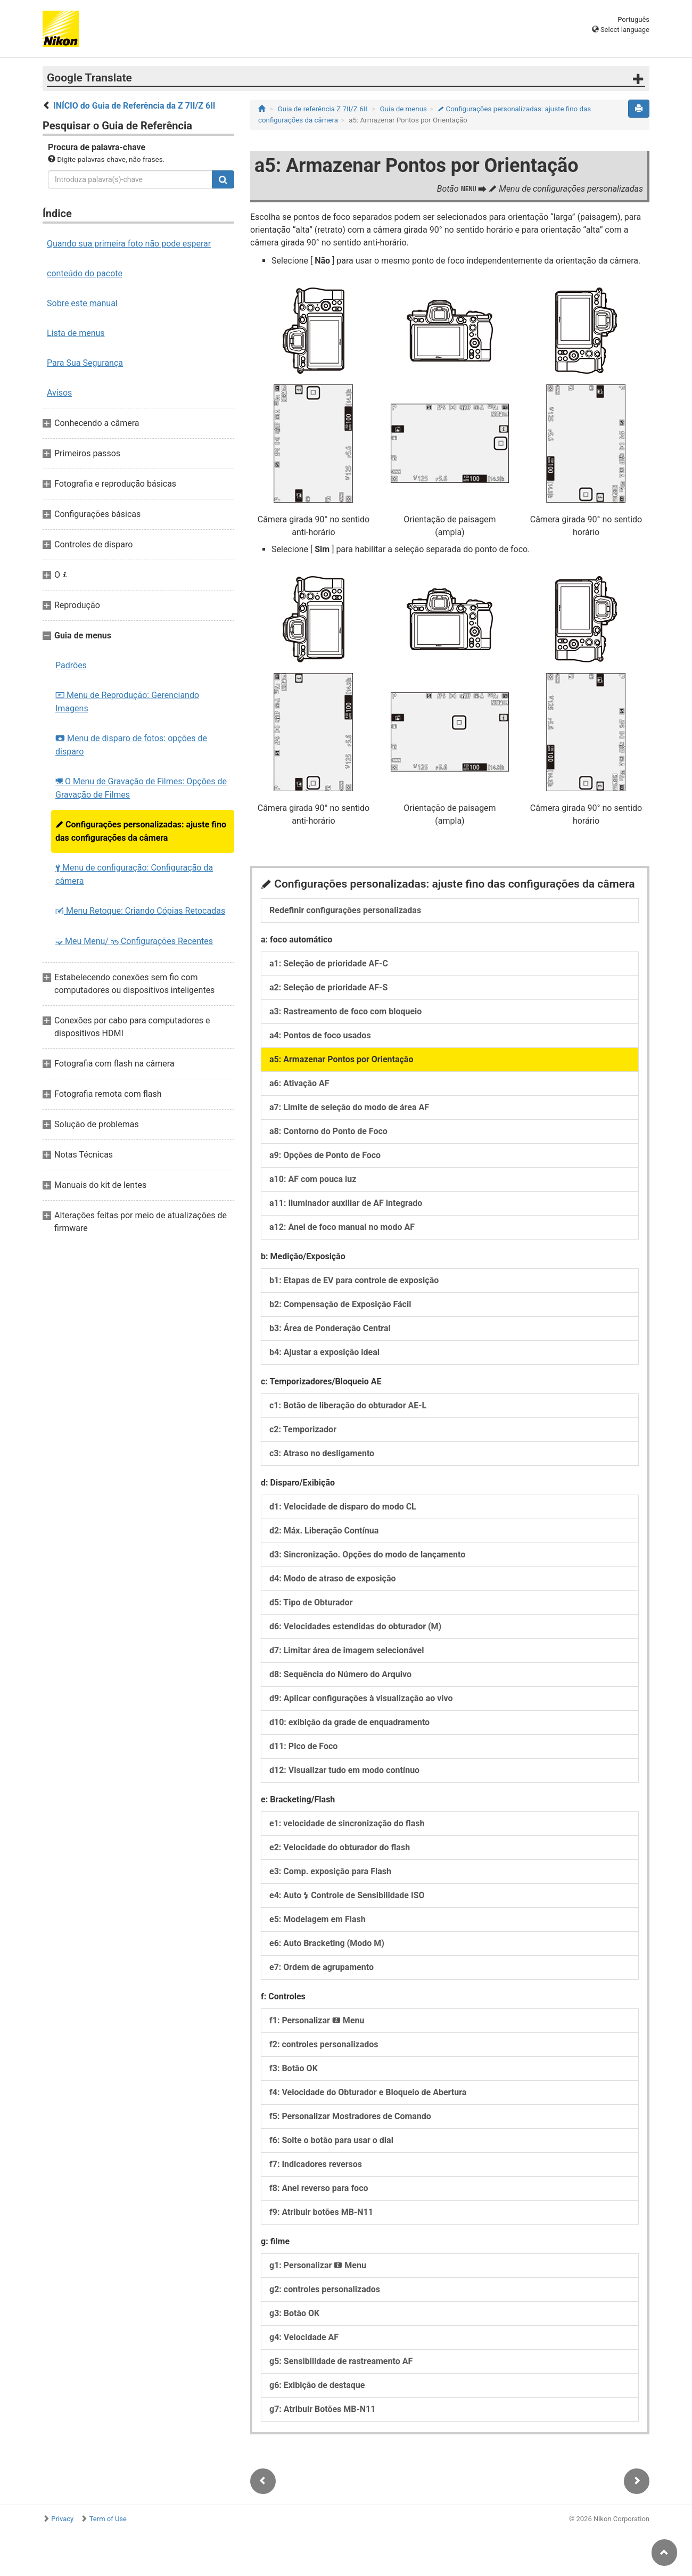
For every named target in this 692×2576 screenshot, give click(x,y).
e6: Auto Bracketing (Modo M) (326, 1943)
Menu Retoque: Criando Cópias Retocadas (140, 911)
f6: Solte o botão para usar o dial (331, 2140)
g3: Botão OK (294, 2313)
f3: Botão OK (293, 2068)
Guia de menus (403, 109)
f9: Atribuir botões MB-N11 (321, 2212)
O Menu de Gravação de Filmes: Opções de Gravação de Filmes (141, 788)
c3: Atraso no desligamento (321, 1453)
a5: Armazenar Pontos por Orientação (341, 1059)
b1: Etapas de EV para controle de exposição (354, 1280)
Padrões (71, 665)
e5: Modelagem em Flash (317, 1919)
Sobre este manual (82, 303)
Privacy (62, 2519)
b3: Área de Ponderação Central (330, 1328)
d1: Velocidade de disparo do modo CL (342, 1507)
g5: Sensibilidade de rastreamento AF (341, 2361)
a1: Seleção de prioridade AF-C (328, 963)
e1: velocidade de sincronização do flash (346, 1823)
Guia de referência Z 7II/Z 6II (322, 109)
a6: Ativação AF (299, 1083)
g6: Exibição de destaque (317, 2385)
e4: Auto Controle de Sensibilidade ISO (347, 1895)
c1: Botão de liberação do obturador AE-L (347, 1405)
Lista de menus (76, 333)
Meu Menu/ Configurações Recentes (134, 941)
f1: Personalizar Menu (316, 2020)
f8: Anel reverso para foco (318, 2188)
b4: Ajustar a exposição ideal (324, 1352)
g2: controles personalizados (324, 2289)
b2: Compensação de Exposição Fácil (340, 1304)
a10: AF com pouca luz (312, 1179)
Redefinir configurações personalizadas (345, 910)
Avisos (59, 393)
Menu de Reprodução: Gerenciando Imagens (127, 701)
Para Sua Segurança (85, 363)
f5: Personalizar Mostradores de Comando (350, 2116)
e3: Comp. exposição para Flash (330, 1871)
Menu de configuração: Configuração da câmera (134, 874)
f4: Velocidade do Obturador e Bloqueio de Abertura (367, 2092)
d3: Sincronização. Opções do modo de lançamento (367, 1554)
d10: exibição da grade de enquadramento (349, 1722)
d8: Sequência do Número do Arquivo (340, 1674)
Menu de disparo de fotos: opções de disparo (131, 745)
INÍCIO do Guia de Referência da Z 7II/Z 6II (134, 106)
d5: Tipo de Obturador (311, 1602)
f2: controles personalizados (323, 2044)
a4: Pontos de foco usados (320, 1035)
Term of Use (108, 2519)
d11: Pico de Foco (303, 1746)
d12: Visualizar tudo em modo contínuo (344, 1770)
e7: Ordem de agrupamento (321, 1967)
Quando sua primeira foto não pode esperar (129, 244)
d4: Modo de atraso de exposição (332, 1578)
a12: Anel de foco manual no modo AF (342, 1227)
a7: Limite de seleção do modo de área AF (349, 1107)
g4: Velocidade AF (304, 2337)
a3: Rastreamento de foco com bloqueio (345, 1011)
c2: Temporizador (302, 1429)
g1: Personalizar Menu (317, 2265)
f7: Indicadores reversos (315, 2164)
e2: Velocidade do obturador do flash (339, 1847)
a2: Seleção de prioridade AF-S (328, 987)
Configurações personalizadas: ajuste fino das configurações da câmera (140, 831)
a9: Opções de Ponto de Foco (325, 1155)
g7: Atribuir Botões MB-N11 (322, 2409)
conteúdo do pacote (84, 273)
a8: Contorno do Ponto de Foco (328, 1131)
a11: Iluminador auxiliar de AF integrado (345, 1203)
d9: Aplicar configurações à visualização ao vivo (361, 1698)
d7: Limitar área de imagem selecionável (346, 1650)
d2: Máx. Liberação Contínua (323, 1530)
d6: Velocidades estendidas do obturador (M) (355, 1626)
